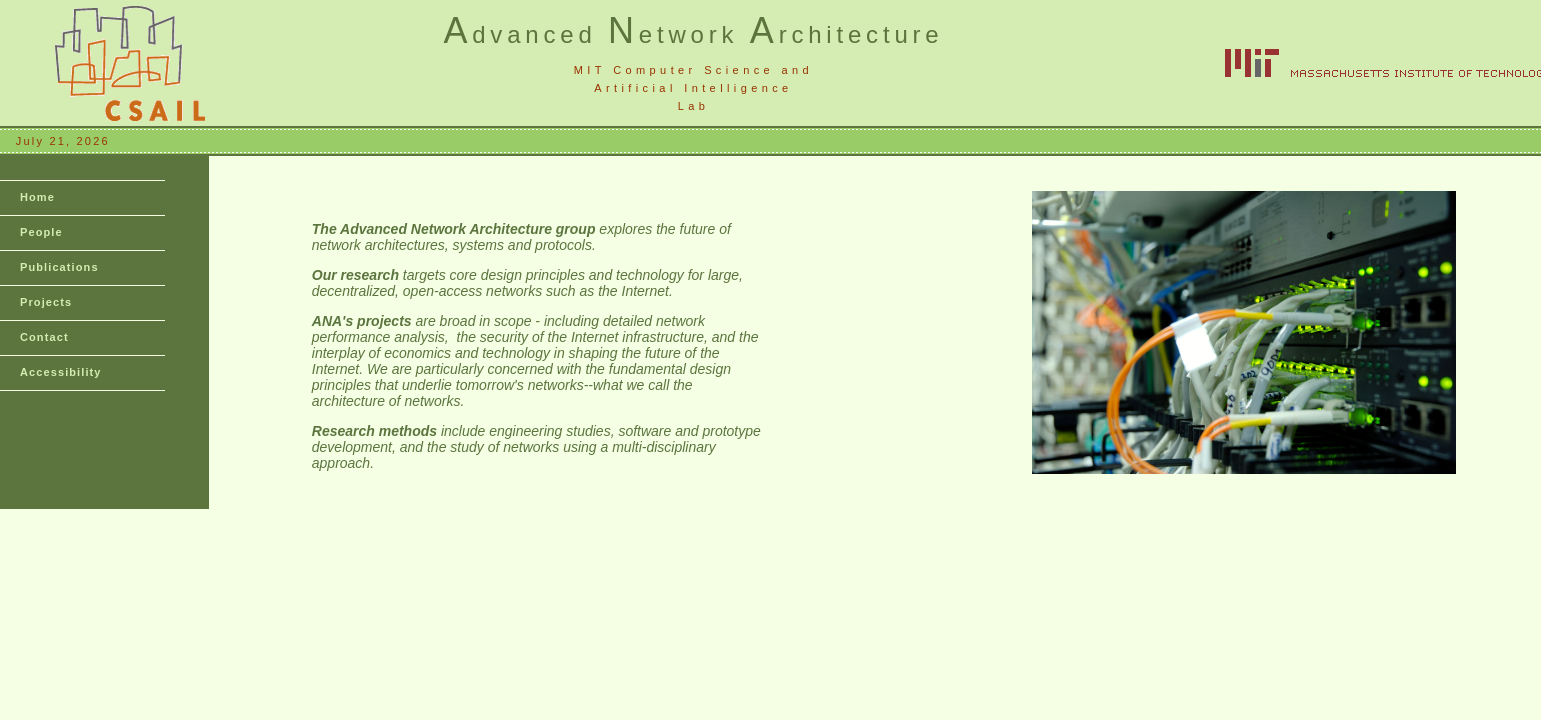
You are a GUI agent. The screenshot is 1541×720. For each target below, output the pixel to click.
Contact (44, 337)
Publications (59, 267)
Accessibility (61, 372)
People (41, 232)
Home (37, 197)
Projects (46, 302)
